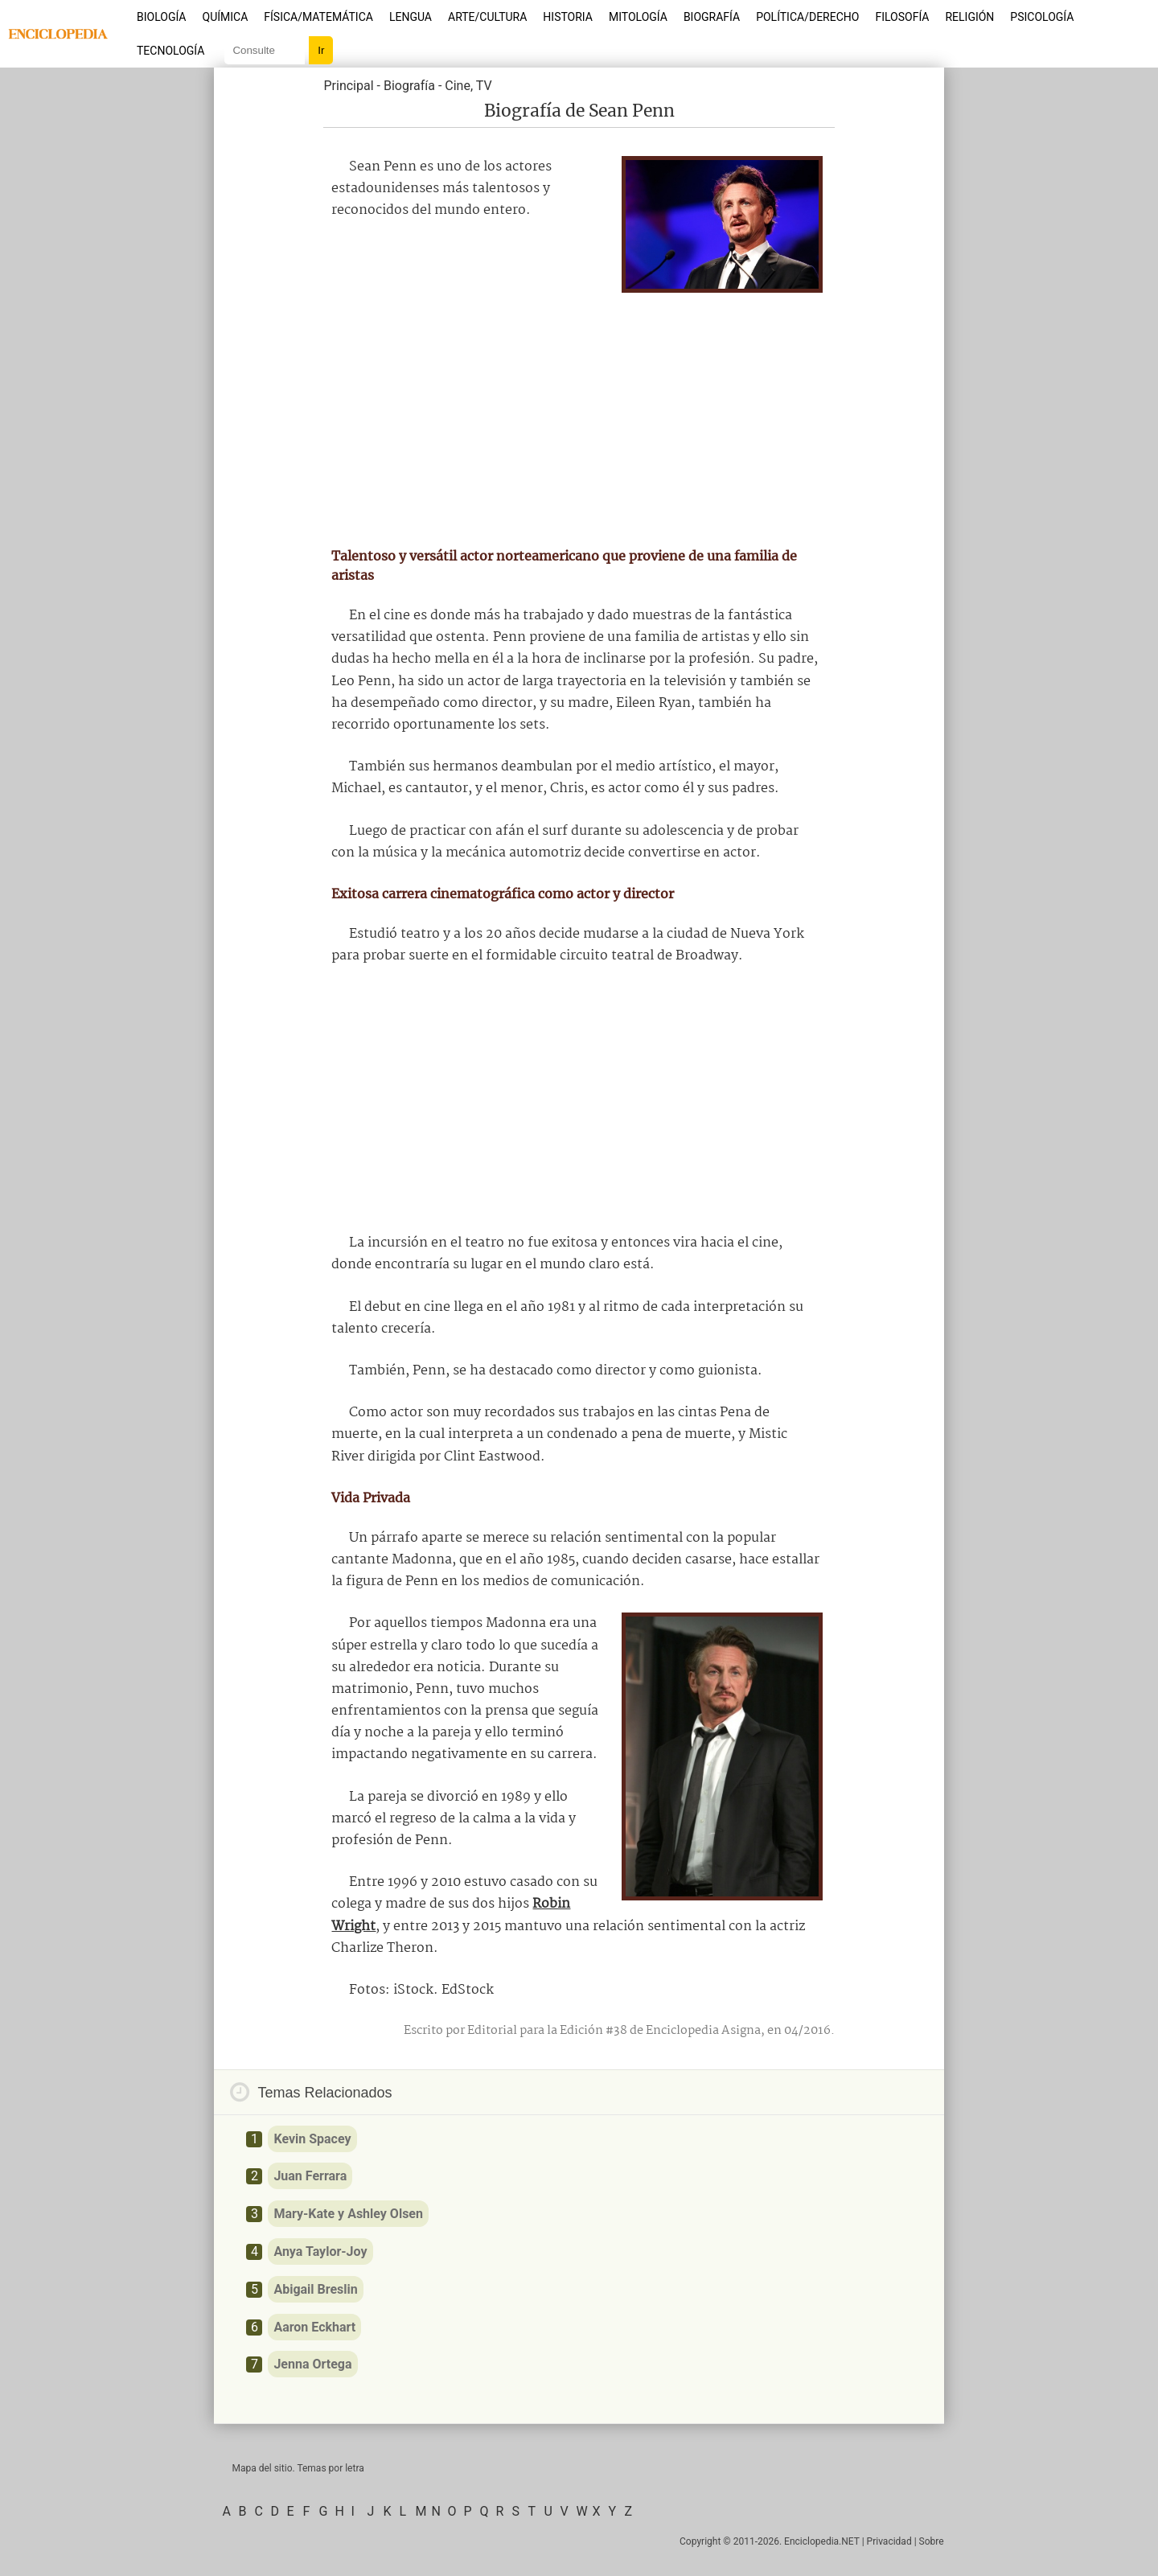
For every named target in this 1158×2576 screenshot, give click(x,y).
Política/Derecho (807, 16)
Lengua (410, 16)
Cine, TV (468, 85)
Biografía (712, 16)
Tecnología (170, 50)
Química (225, 16)
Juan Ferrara (310, 2176)
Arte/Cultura (487, 16)
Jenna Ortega (312, 2364)
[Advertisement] (579, 413)
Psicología (1042, 16)
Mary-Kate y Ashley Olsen (348, 2213)
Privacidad (889, 2541)
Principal (348, 85)
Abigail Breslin (315, 2289)
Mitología (638, 16)
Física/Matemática (318, 16)
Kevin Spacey (312, 2139)
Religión (969, 16)
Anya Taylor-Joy (320, 2251)
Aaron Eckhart (314, 2327)
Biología (162, 16)
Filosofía (902, 16)
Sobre (931, 2541)
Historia (568, 16)
